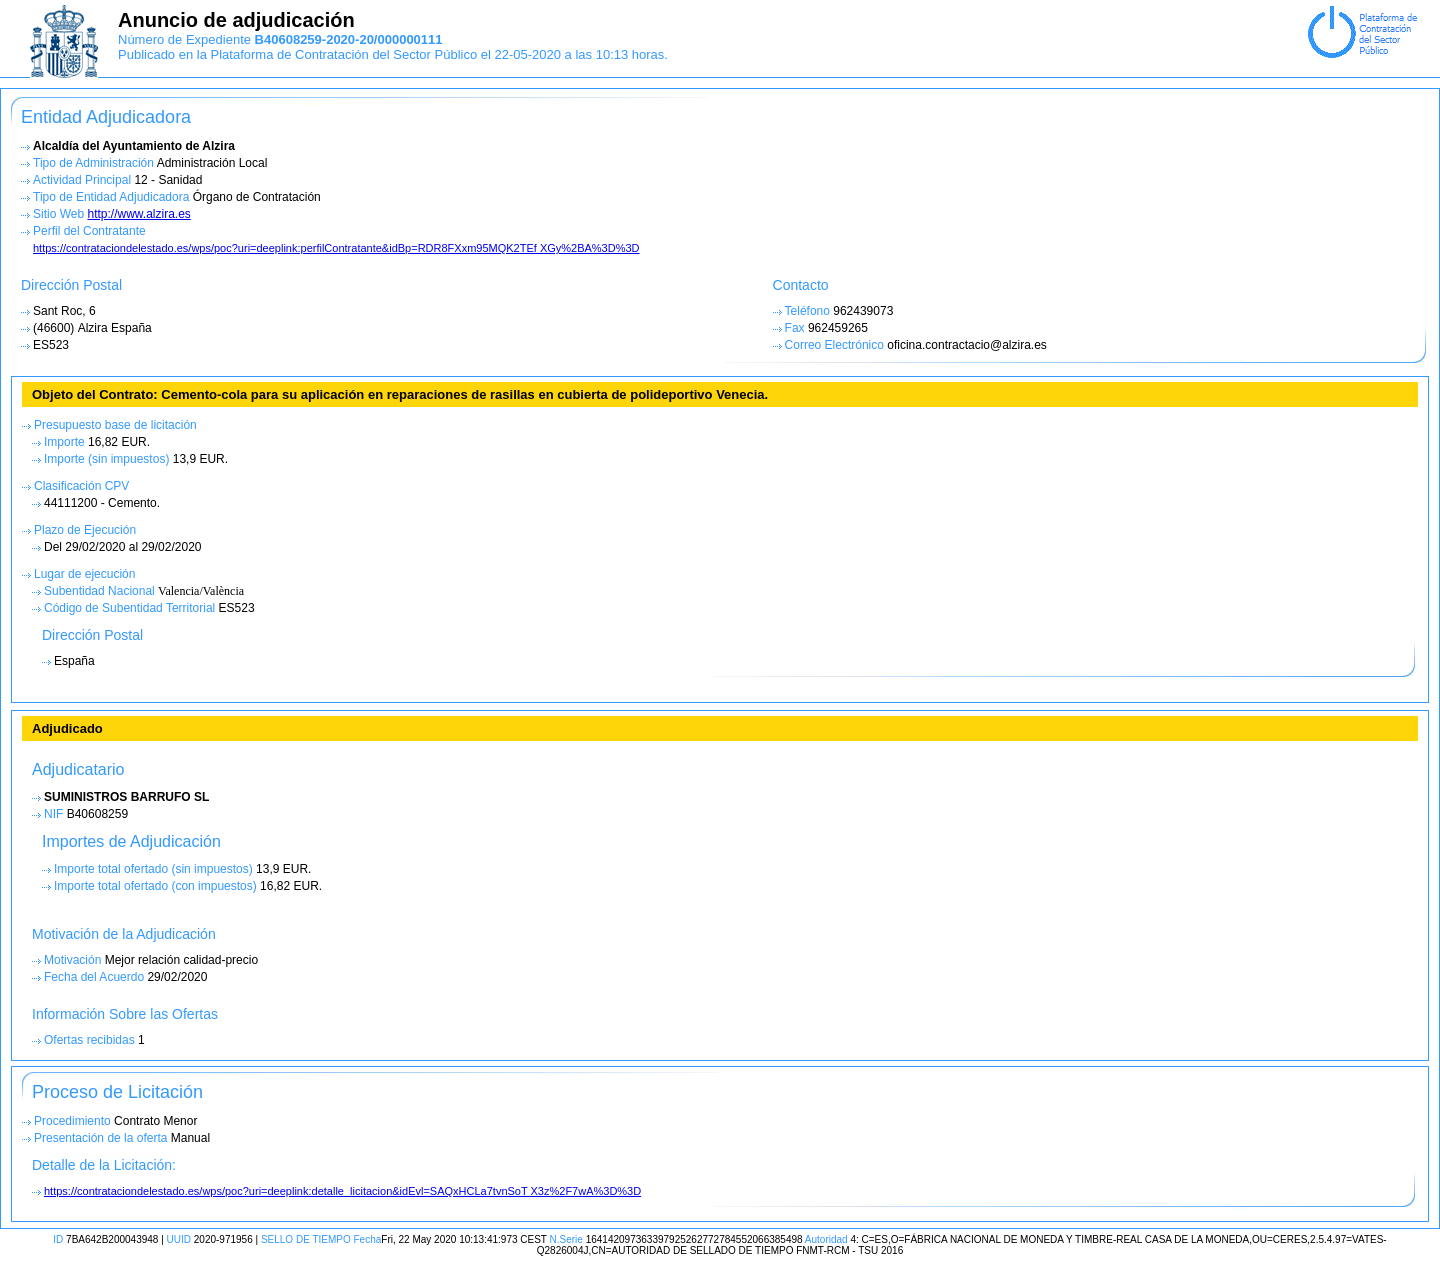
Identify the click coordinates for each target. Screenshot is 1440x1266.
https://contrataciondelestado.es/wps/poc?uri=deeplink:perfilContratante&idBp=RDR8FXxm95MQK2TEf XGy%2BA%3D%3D (336, 248)
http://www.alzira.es (138, 214)
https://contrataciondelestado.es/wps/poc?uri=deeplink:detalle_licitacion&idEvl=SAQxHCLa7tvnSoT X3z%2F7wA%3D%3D (342, 1191)
